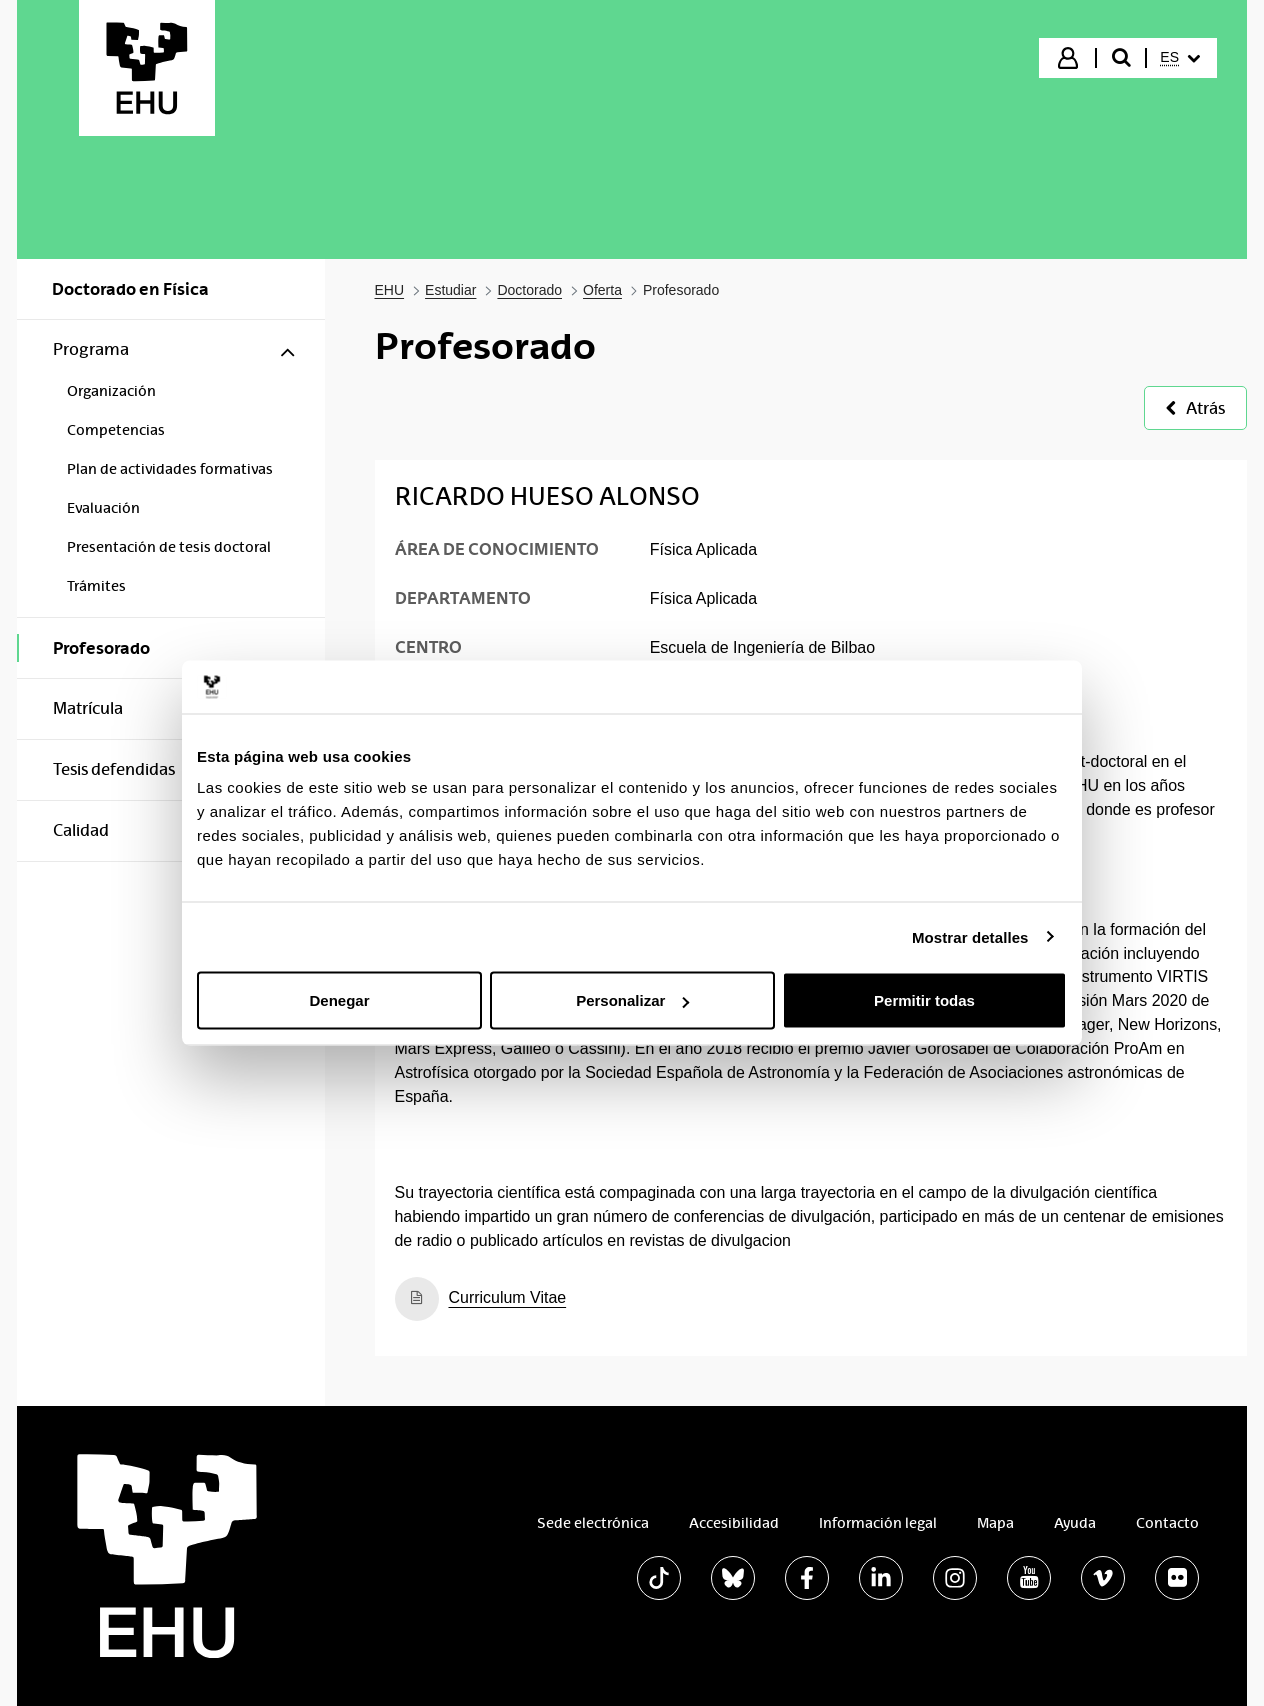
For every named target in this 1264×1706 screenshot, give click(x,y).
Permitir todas (924, 1000)
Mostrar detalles (970, 936)
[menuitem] (1180, 58)
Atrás (1195, 408)
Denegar (339, 1000)
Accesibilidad (734, 1523)
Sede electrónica (593, 1523)
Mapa (995, 1523)
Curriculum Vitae (508, 1297)
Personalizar (632, 1000)
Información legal (878, 1523)
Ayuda (1075, 1523)
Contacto (1167, 1523)
